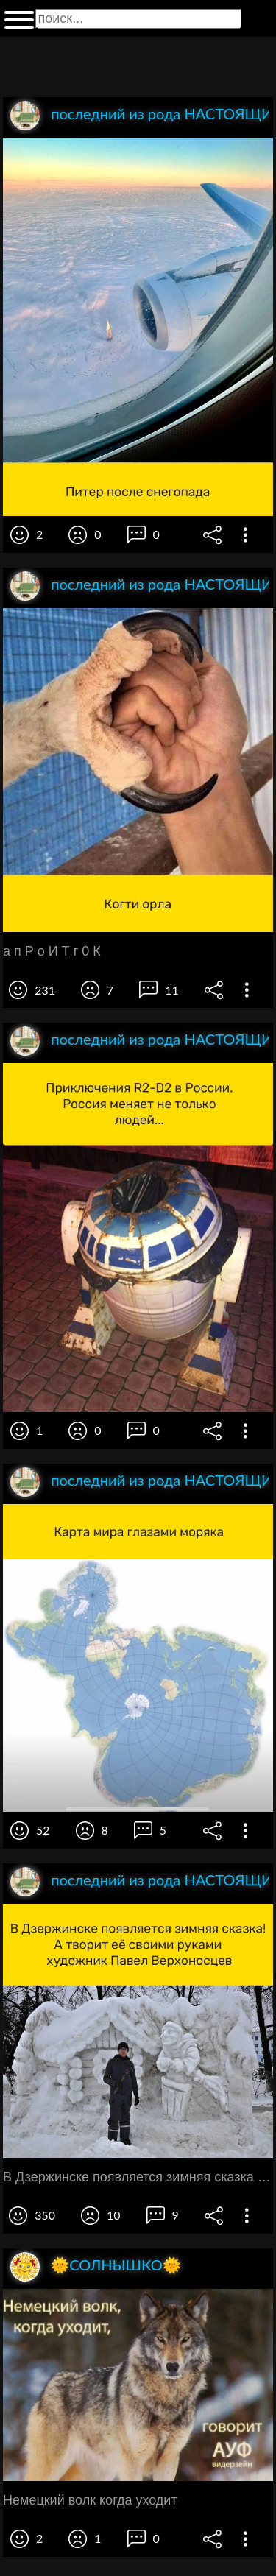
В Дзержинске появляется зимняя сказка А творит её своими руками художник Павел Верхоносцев (138, 2177)
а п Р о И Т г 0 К (52, 951)
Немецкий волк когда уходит (90, 2500)
